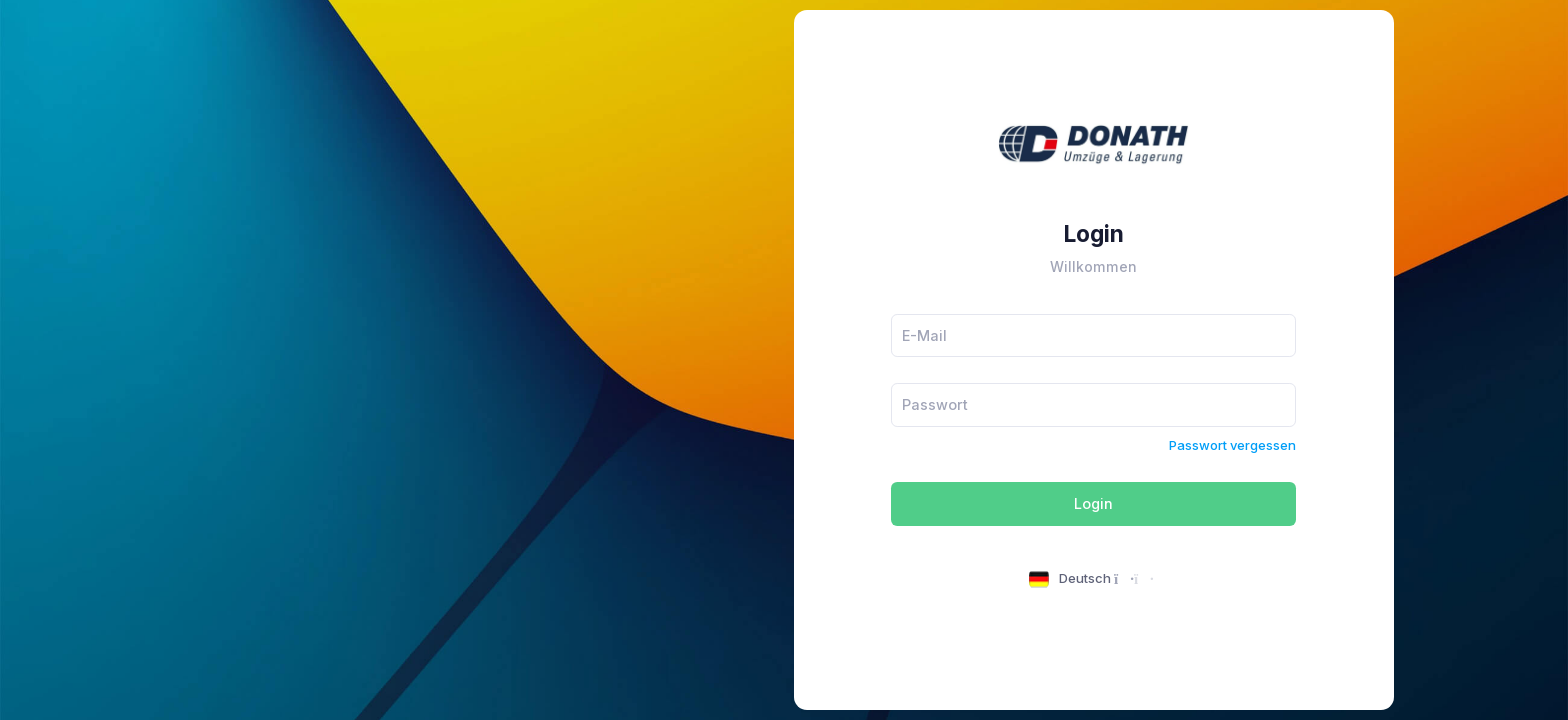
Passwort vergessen (1232, 445)
